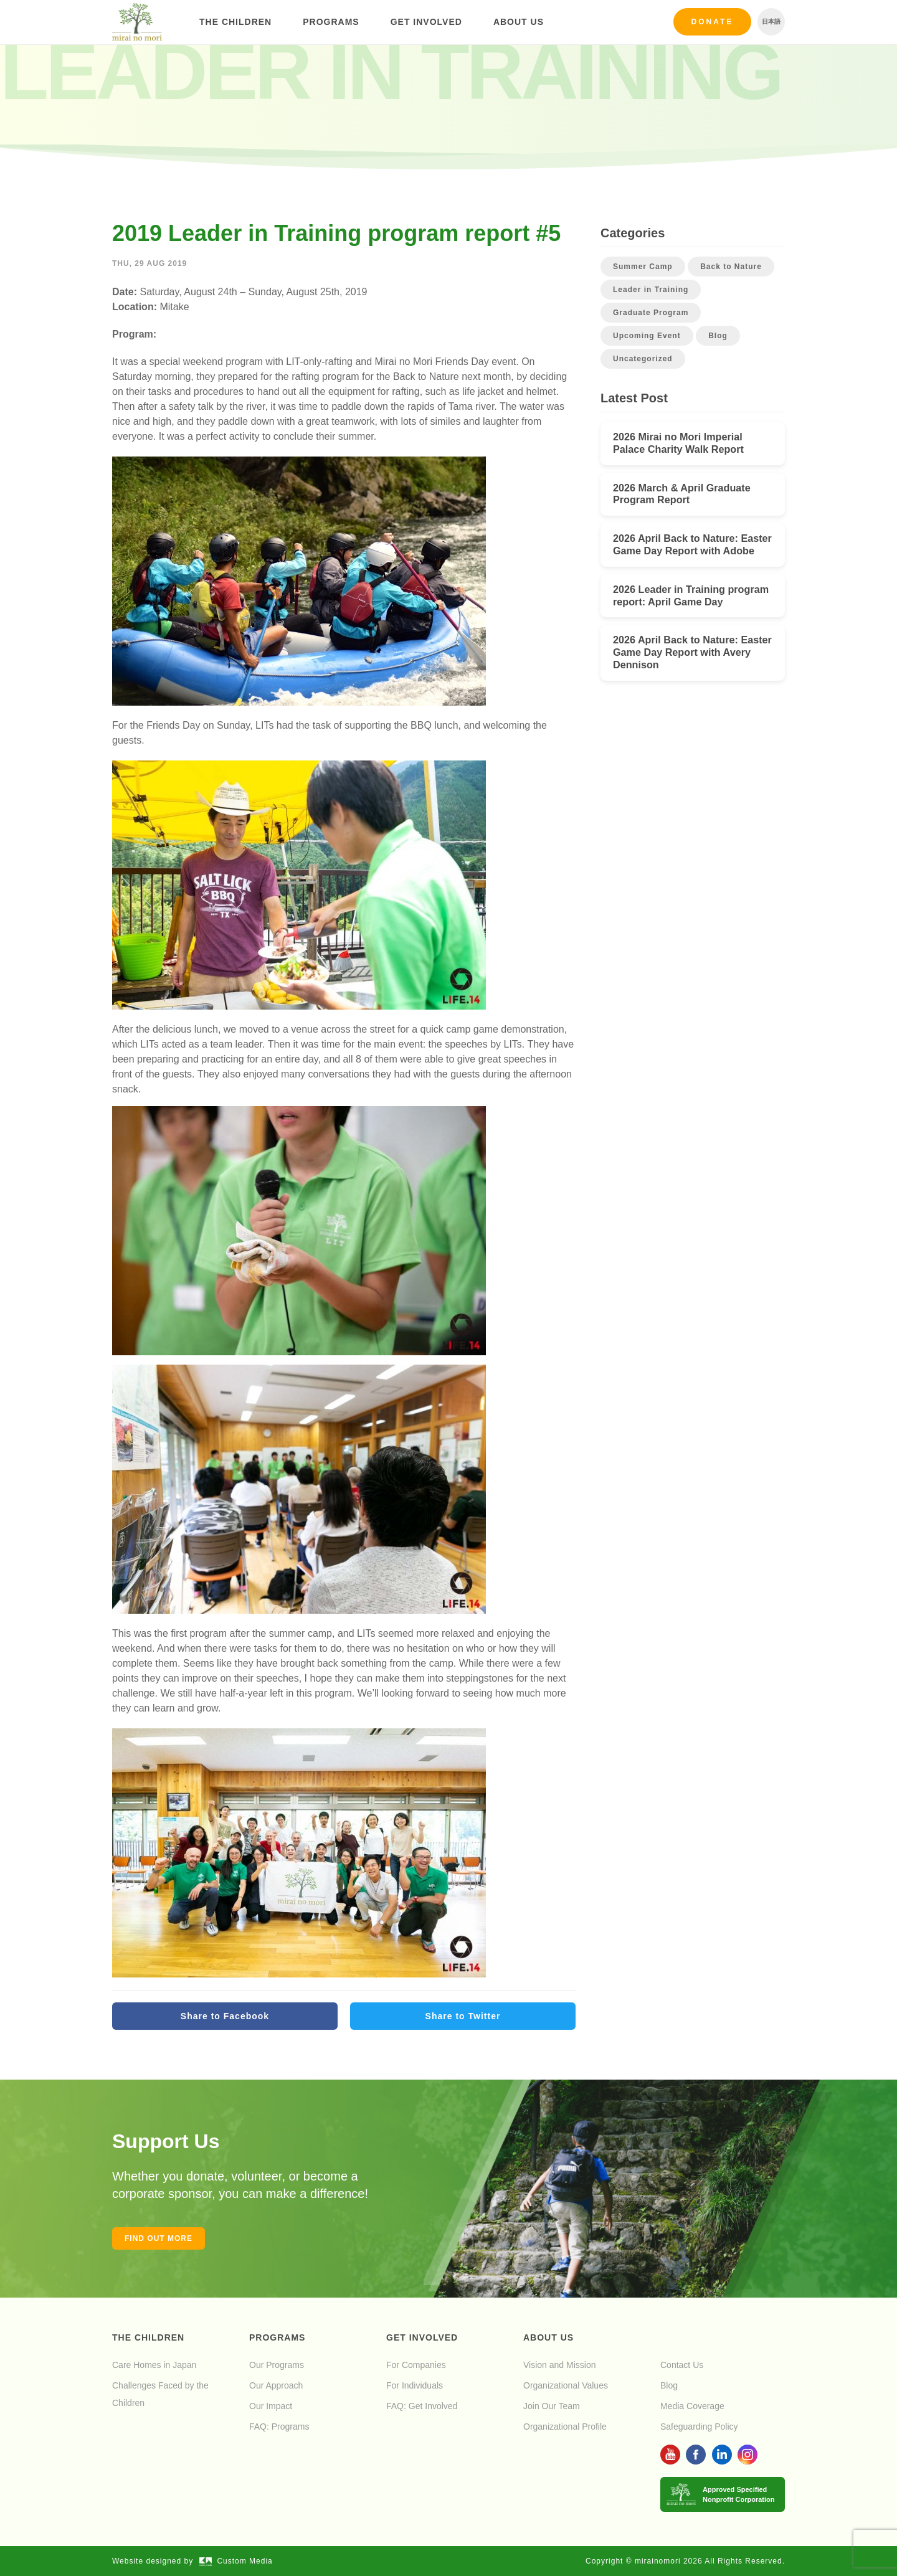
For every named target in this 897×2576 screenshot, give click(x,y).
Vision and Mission (559, 2365)
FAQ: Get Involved (421, 2406)
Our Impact (270, 2406)
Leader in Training (650, 289)
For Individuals (414, 2385)
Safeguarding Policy (699, 2427)
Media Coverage (692, 2406)
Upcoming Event (647, 335)
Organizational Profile (565, 2427)
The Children (235, 22)
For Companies (416, 2365)
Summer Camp (643, 266)
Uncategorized (643, 358)
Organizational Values (565, 2385)
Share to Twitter (463, 2016)
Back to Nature (731, 266)
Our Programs (276, 2365)
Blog (718, 335)
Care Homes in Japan (154, 2365)
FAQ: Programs (279, 2427)
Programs (331, 22)
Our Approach (276, 2385)
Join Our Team (551, 2406)
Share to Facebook (225, 2016)
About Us (518, 22)
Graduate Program (650, 312)
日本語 (771, 21)
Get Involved (426, 22)
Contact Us (681, 2365)
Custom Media (236, 2561)
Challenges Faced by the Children (160, 2394)
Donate (712, 21)
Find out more (158, 2238)
